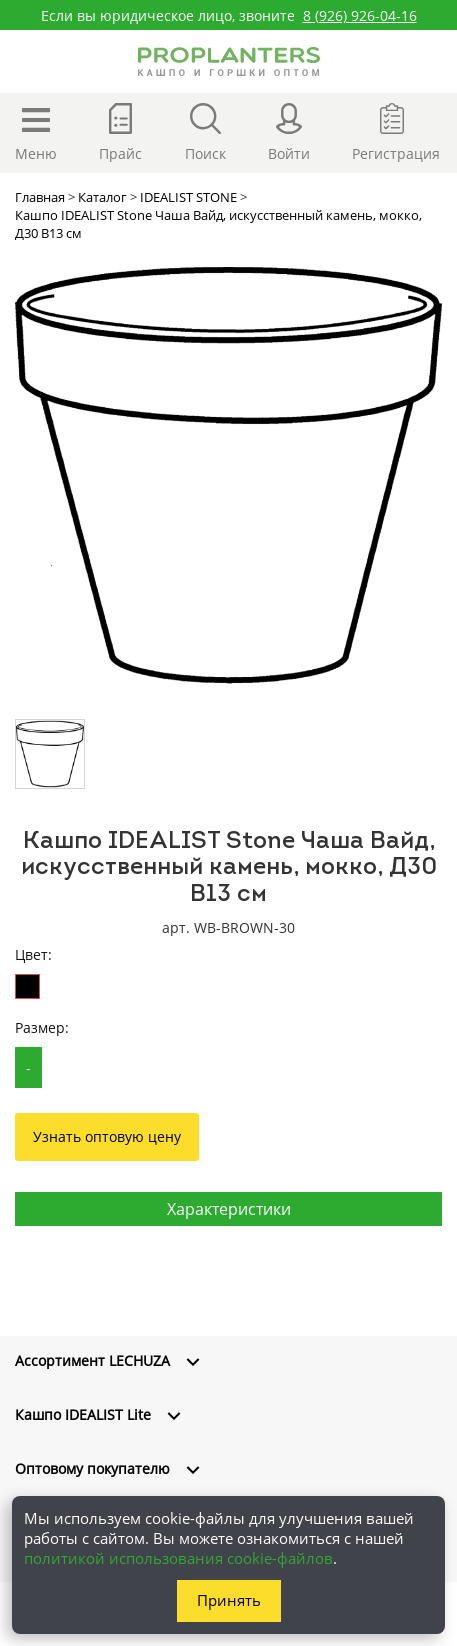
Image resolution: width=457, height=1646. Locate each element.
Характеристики (229, 1209)
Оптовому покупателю (92, 1468)
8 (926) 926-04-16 (360, 15)
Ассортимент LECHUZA (92, 1360)
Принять (229, 1600)
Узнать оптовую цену (107, 1136)
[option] (228, 475)
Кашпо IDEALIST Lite (83, 1414)
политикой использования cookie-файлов (178, 1558)
